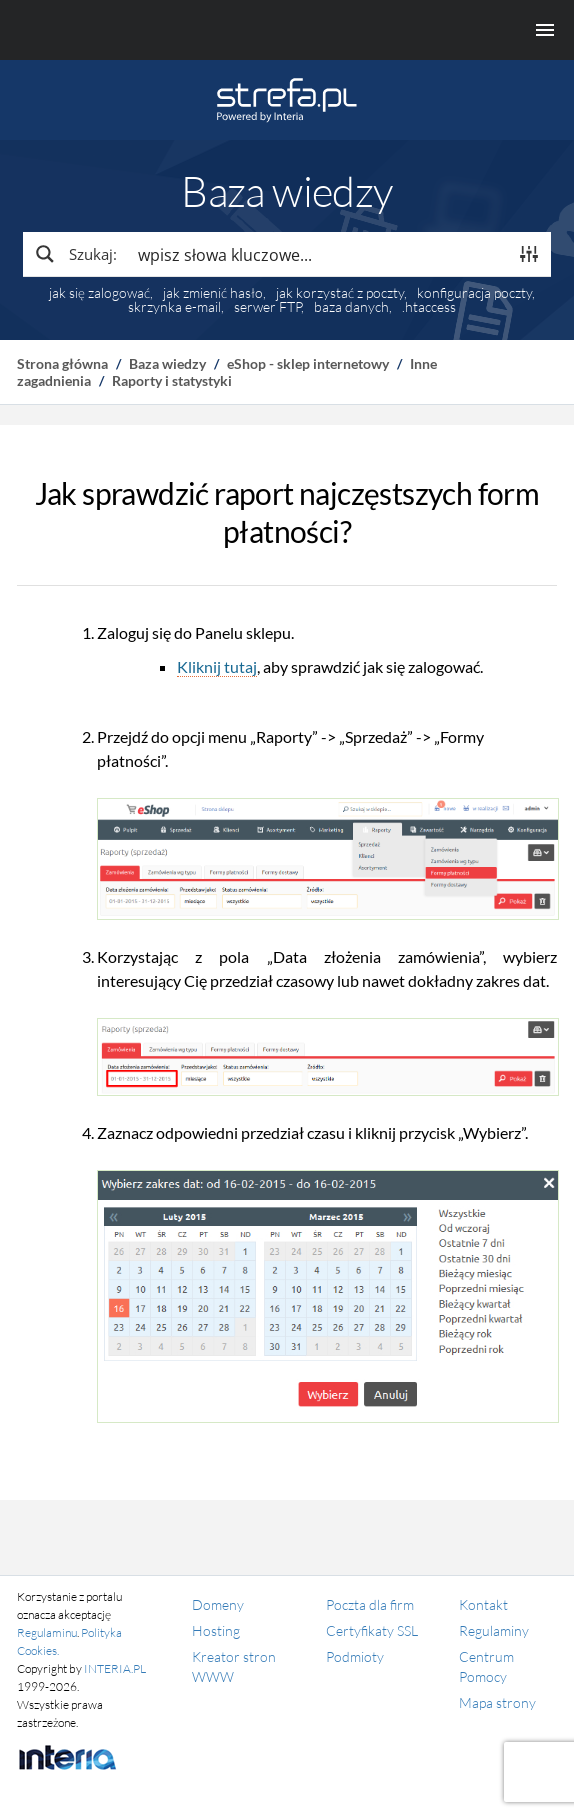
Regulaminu (47, 1632)
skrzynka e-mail (174, 307)
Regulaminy (494, 1630)
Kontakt (483, 1604)
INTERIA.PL (115, 1668)
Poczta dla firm (370, 1604)
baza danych (351, 307)
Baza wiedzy (167, 363)
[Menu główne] (287, 30)
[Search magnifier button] (75, 254)
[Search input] (318, 254)
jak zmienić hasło (213, 293)
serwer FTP (267, 307)
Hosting (216, 1630)
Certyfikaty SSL (372, 1630)
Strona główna (62, 363)
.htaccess (429, 307)
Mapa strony (497, 1702)
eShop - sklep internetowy (308, 363)
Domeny (218, 1604)
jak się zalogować (99, 293)
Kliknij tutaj (217, 666)
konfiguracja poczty (474, 293)
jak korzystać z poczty (340, 293)
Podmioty (355, 1656)
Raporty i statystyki (172, 380)
